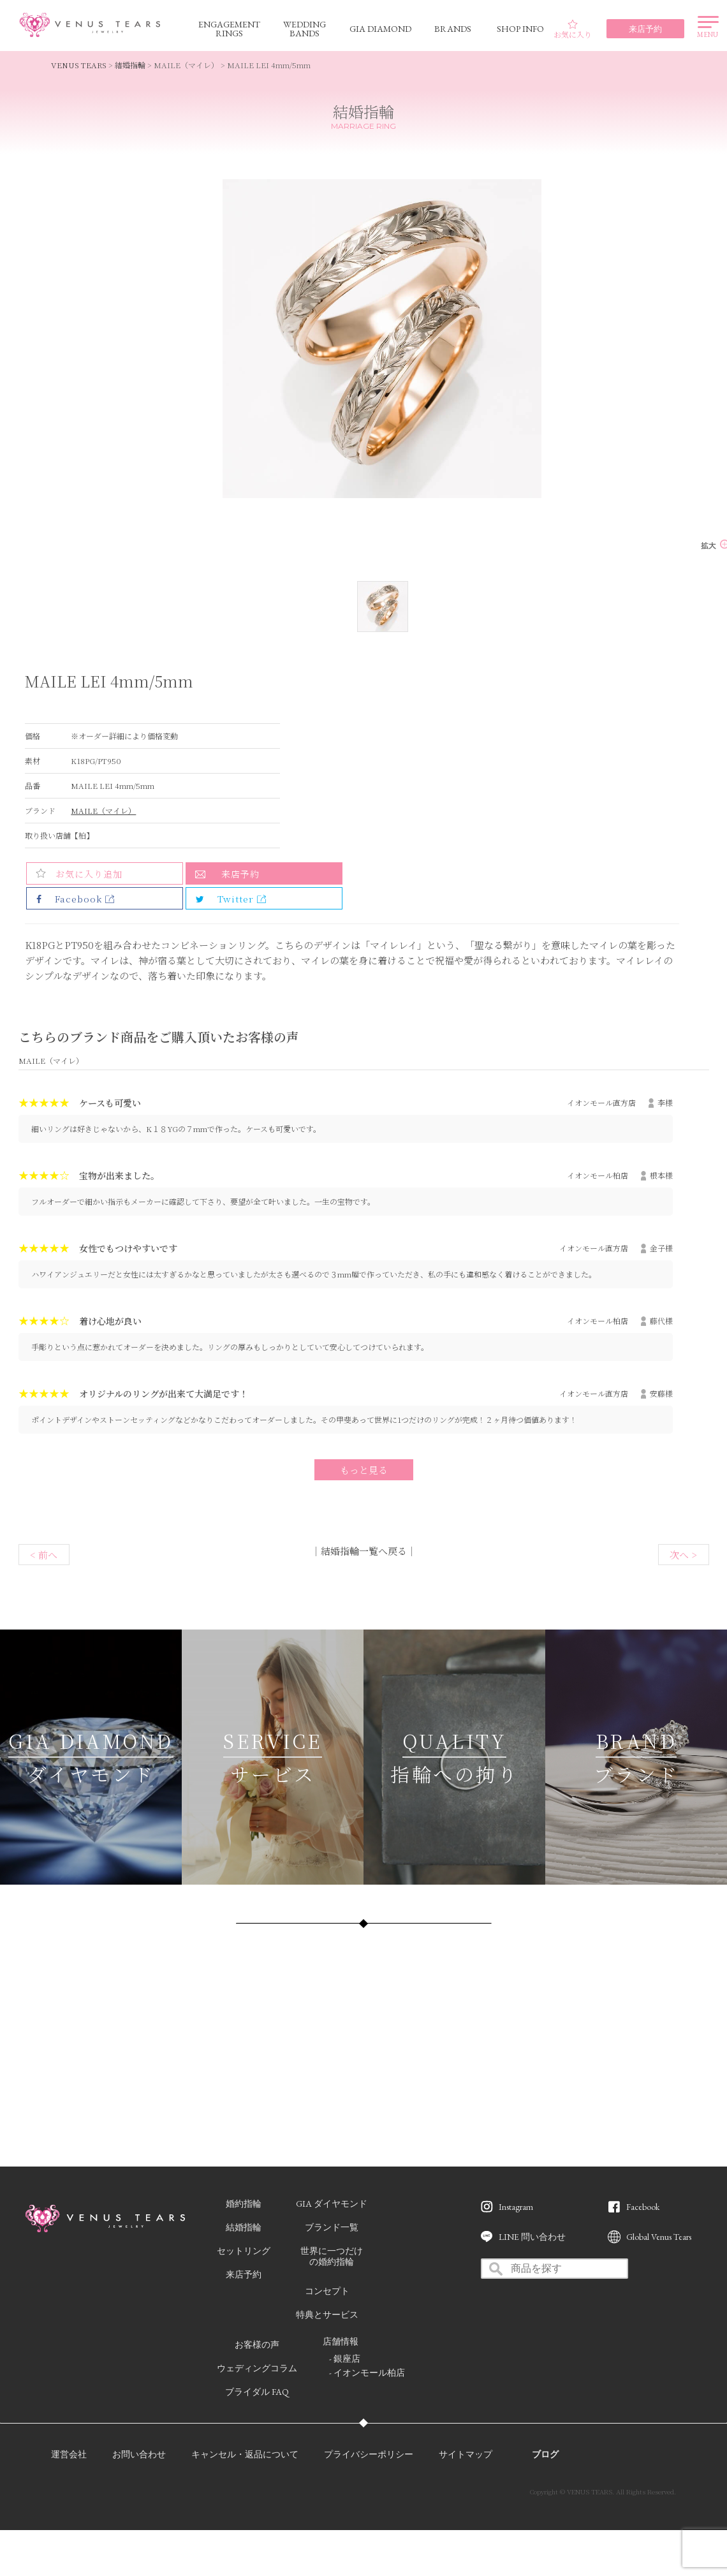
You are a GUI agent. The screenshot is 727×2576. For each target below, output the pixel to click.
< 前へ (43, 1554)
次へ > (683, 1554)
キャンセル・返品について (244, 2454)
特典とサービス (327, 2314)
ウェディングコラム (257, 2368)
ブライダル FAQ (257, 2391)
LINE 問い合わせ (532, 2236)
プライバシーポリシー (368, 2454)
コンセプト (327, 2291)
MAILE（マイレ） (103, 810)
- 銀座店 (344, 2358)
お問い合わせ (139, 2454)
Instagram (516, 2206)
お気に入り (573, 29)
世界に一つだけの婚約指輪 (331, 2256)
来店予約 (240, 873)
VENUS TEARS (78, 64)
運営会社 (69, 2454)
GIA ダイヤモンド (331, 2203)
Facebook (642, 2206)
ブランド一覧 (331, 2227)
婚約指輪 (243, 2203)
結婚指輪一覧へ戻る (364, 1550)
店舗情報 (340, 2341)
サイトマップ (465, 2454)
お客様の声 (257, 2344)
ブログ (545, 2454)
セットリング (243, 2250)
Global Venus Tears (658, 2236)
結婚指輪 (130, 64)
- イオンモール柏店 (367, 2372)
